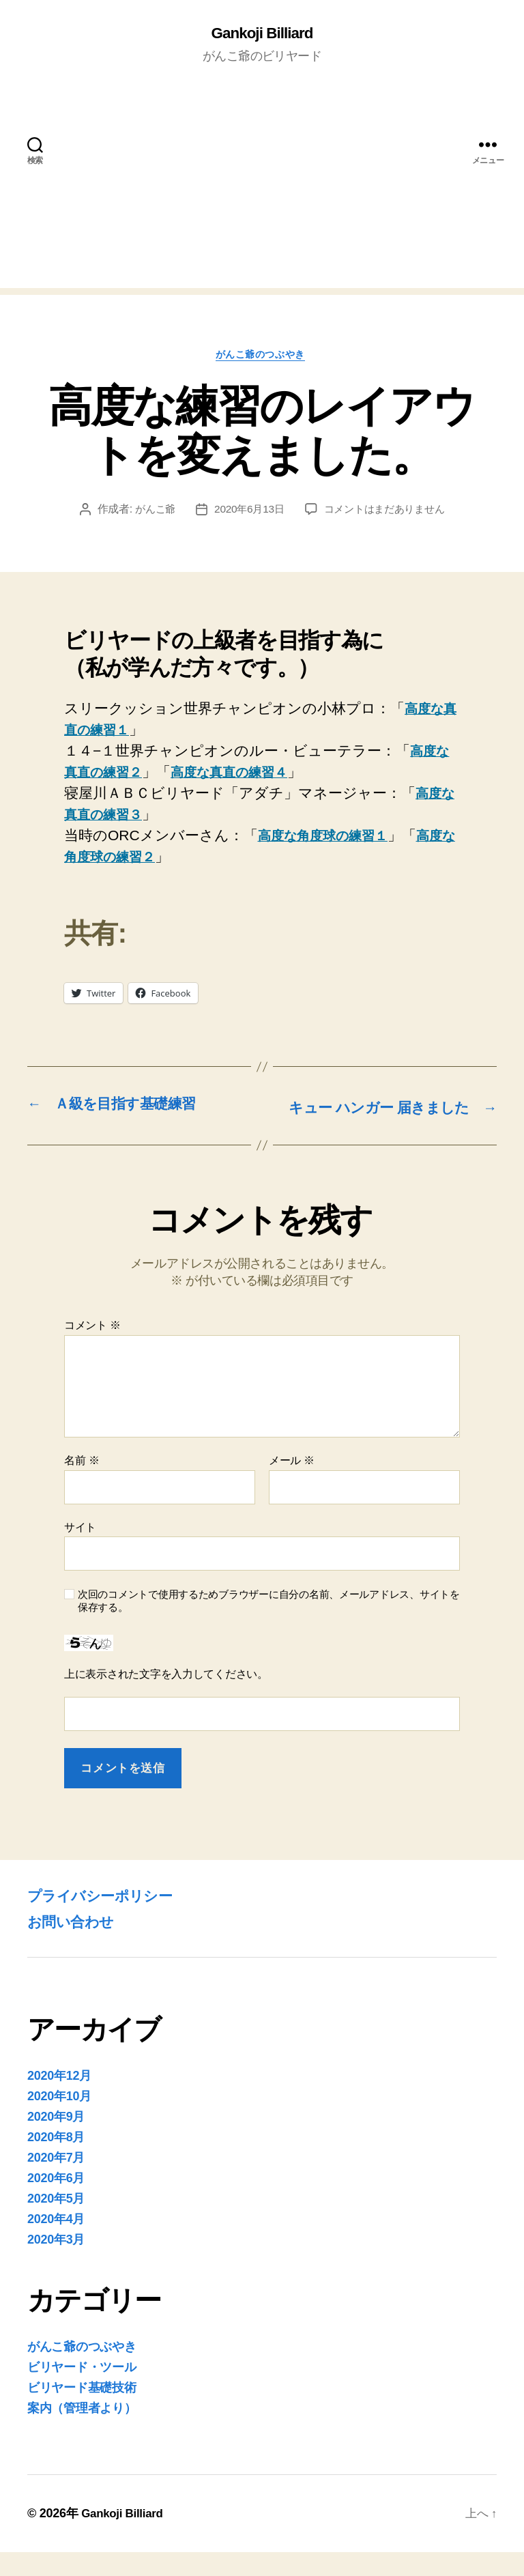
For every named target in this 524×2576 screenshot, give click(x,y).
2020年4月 (56, 2243)
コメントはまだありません (387, 513)
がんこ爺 (149, 513)
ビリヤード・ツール (81, 2391)
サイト (80, 1551)
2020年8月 (56, 2161)
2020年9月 (56, 2140)
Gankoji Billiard (262, 34)
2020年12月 (59, 2099)
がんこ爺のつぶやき (262, 356)
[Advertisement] (262, 193)
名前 (81, 1485)
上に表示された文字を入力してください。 (166, 1698)
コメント (92, 1350)
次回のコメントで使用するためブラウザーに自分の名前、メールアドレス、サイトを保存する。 (269, 1625)
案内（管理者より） (81, 2432)
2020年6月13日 (247, 513)
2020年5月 (56, 2222)
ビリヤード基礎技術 (81, 2411)
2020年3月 (56, 2263)
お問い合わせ (76, 1945)
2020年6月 (56, 2202)
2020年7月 (56, 2181)
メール (292, 1485)
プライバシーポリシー (109, 1919)
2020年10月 (59, 2120)
